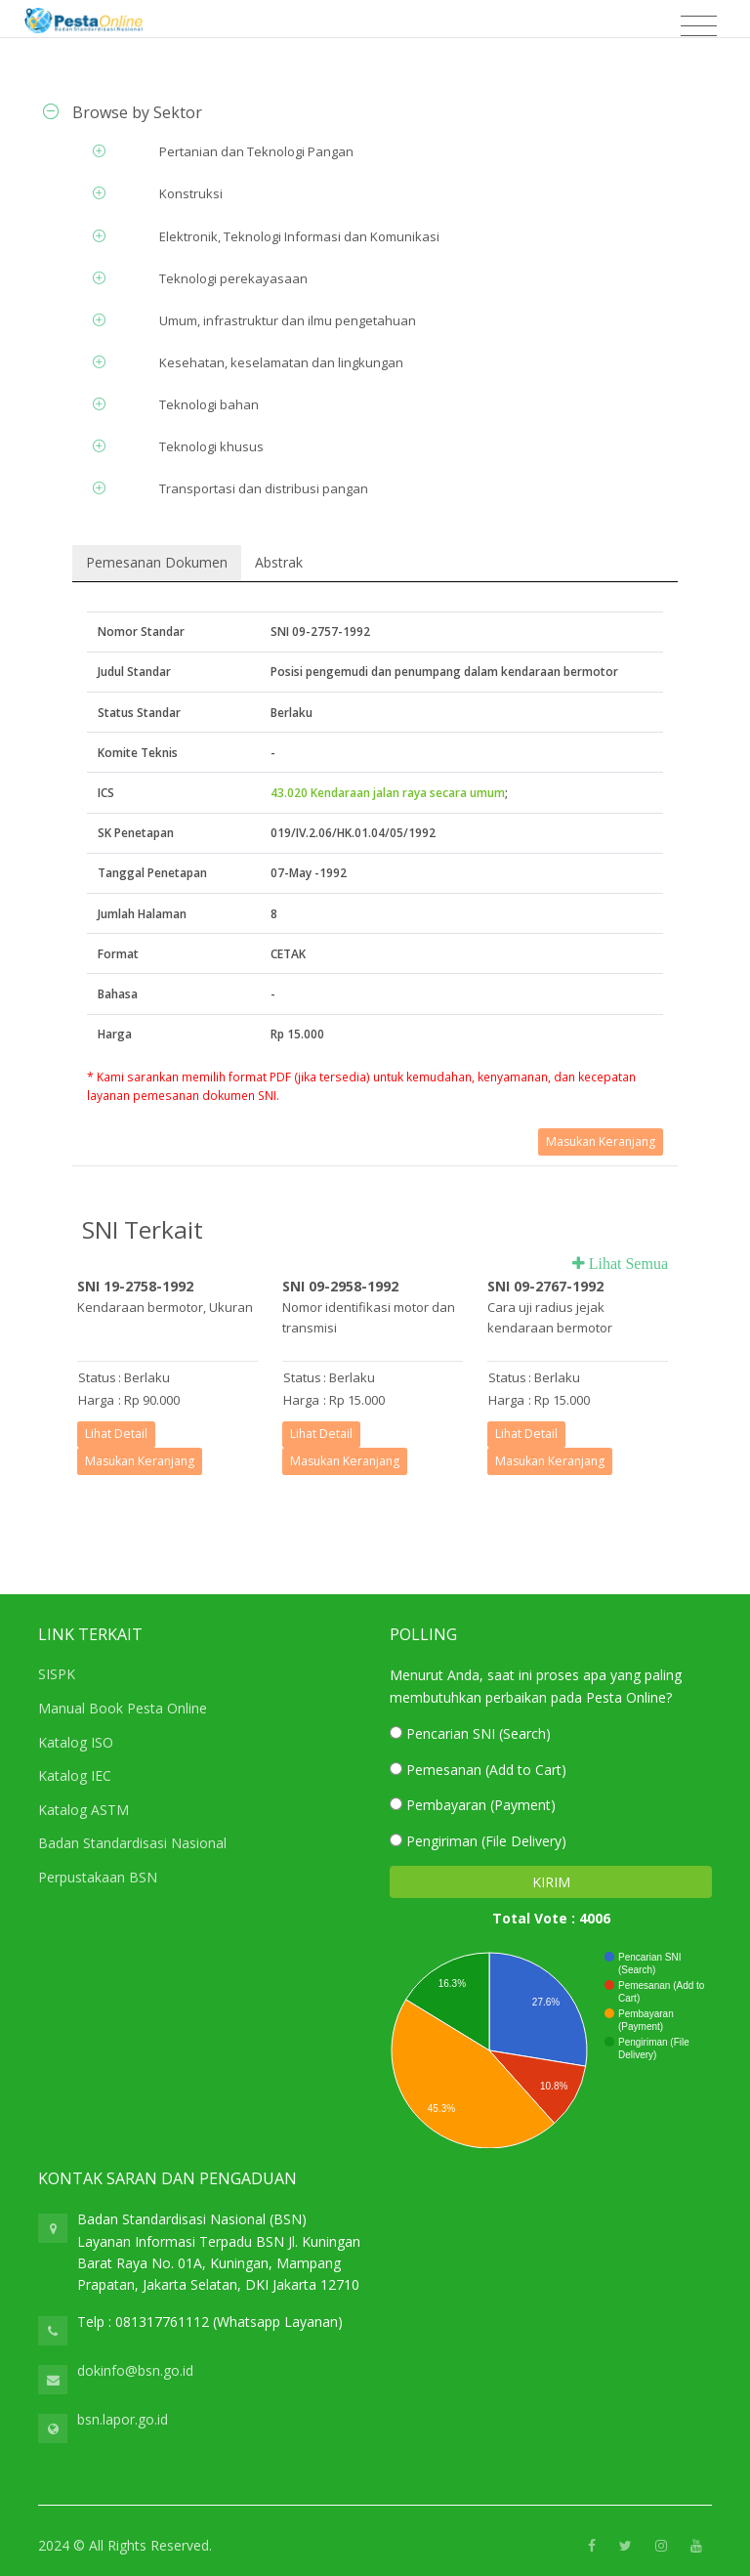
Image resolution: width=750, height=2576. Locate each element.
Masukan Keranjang (600, 1141)
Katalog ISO (75, 1742)
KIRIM (551, 1882)
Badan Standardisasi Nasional (132, 1843)
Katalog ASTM (83, 1809)
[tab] (375, 112)
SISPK (56, 1674)
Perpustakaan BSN (97, 1877)
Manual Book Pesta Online (122, 1708)
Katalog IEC (74, 1775)
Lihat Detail (116, 1433)
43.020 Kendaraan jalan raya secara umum (388, 792)
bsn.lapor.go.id (122, 2419)
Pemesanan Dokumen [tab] (157, 562)
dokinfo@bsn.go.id (135, 2370)
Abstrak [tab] (279, 562)
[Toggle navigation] (699, 26)
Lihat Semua (626, 1263)
